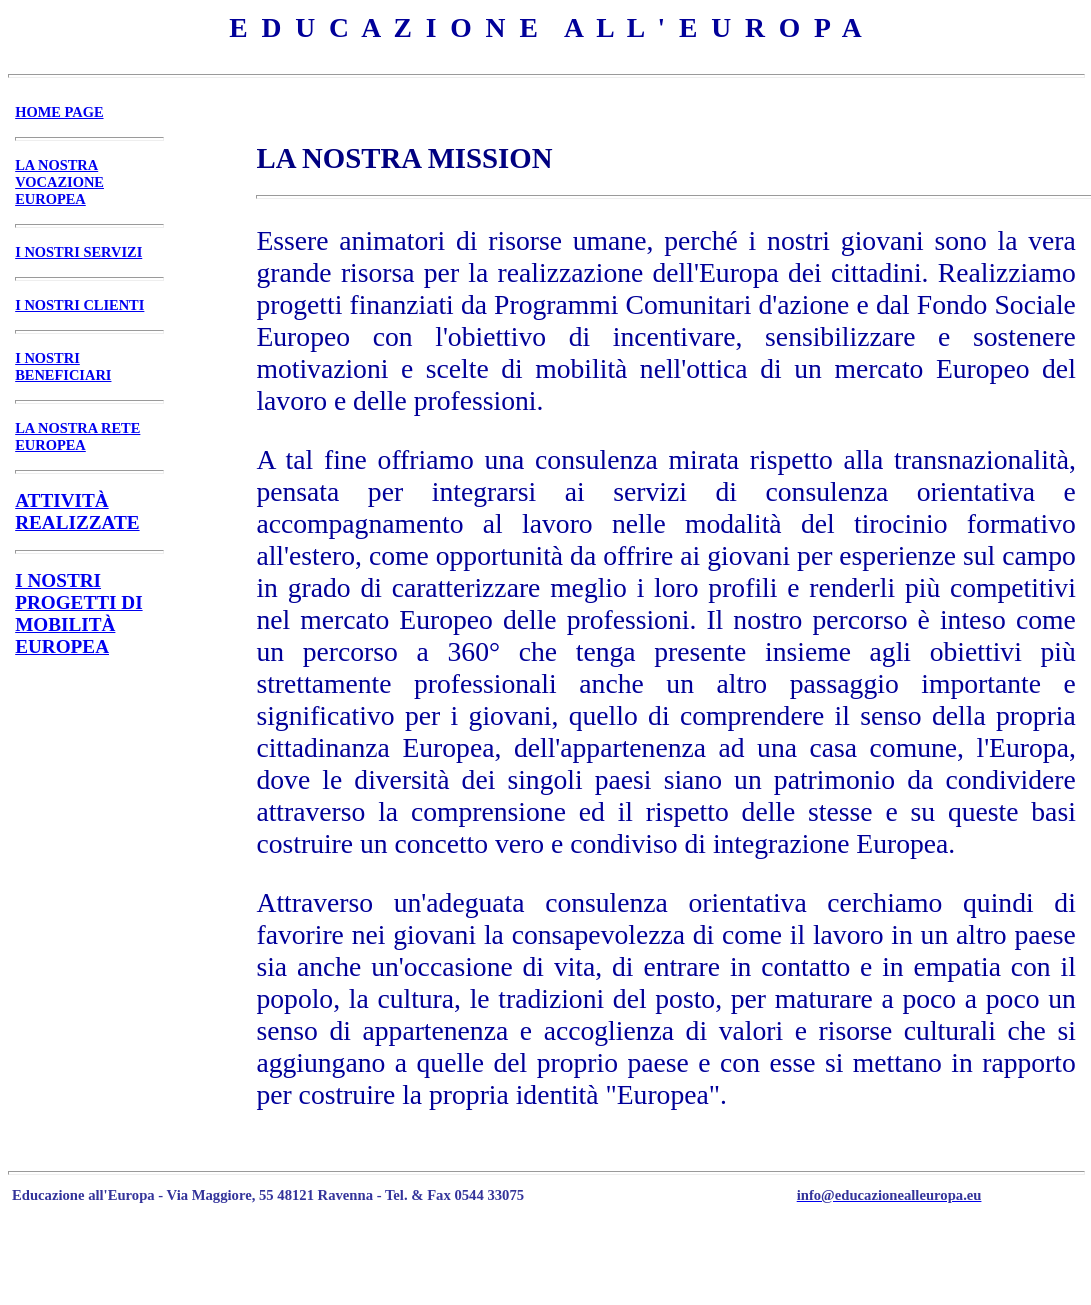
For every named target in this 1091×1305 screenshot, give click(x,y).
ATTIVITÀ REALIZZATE (77, 511)
